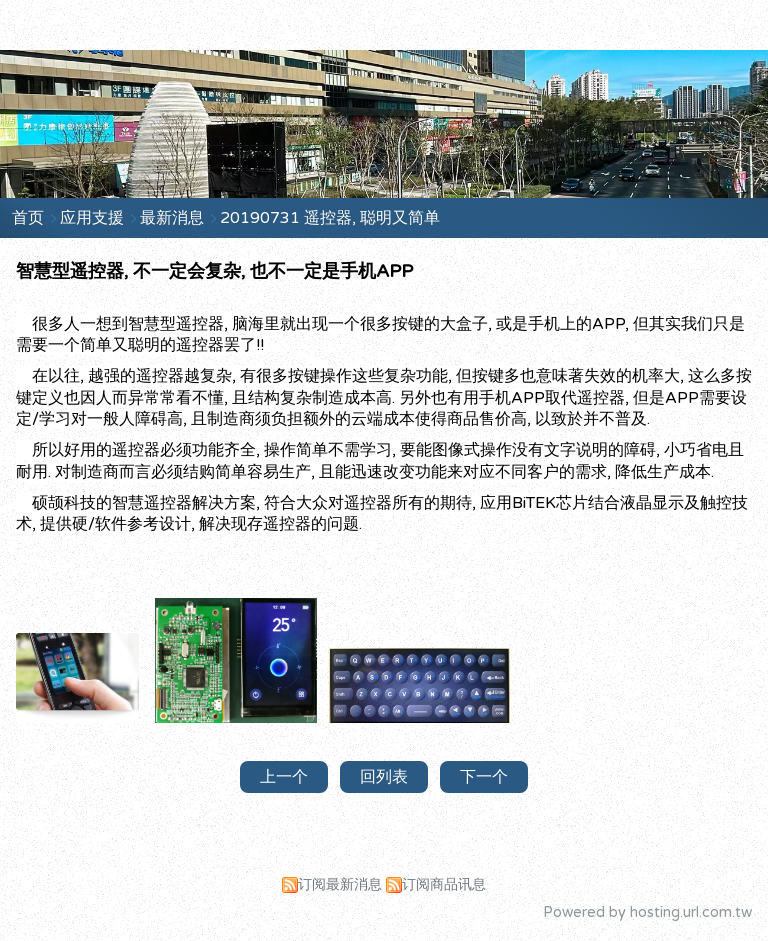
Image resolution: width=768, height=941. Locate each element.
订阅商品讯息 (444, 884)
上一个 (284, 777)
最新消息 (174, 218)
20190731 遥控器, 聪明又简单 (330, 218)
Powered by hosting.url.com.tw (647, 912)
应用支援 (94, 218)
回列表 (384, 777)
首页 (28, 218)
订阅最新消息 (340, 884)
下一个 (484, 777)
